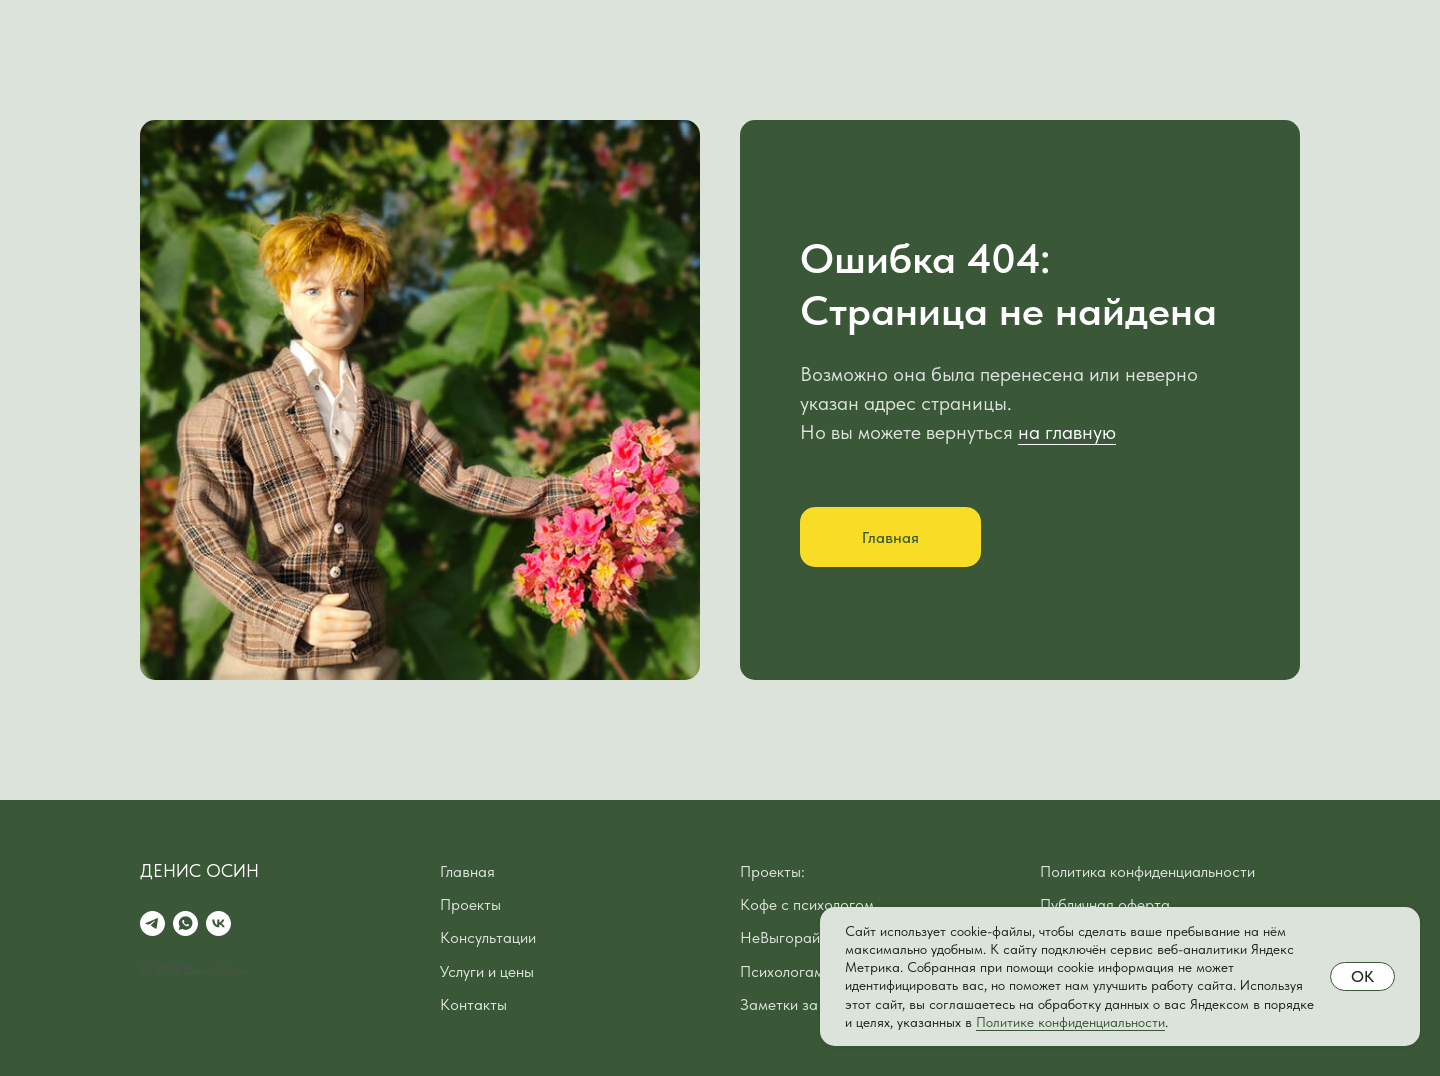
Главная (467, 871)
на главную (1067, 432)
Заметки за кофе (798, 1004)
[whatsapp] (185, 923)
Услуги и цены (487, 971)
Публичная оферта (1105, 904)
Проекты (470, 904)
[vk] (218, 923)
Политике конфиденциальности (1070, 1022)
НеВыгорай (780, 937)
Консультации (488, 937)
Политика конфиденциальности (1147, 871)
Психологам (782, 971)
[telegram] (152, 923)
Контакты (473, 1004)
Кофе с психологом (807, 904)
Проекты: (772, 871)
